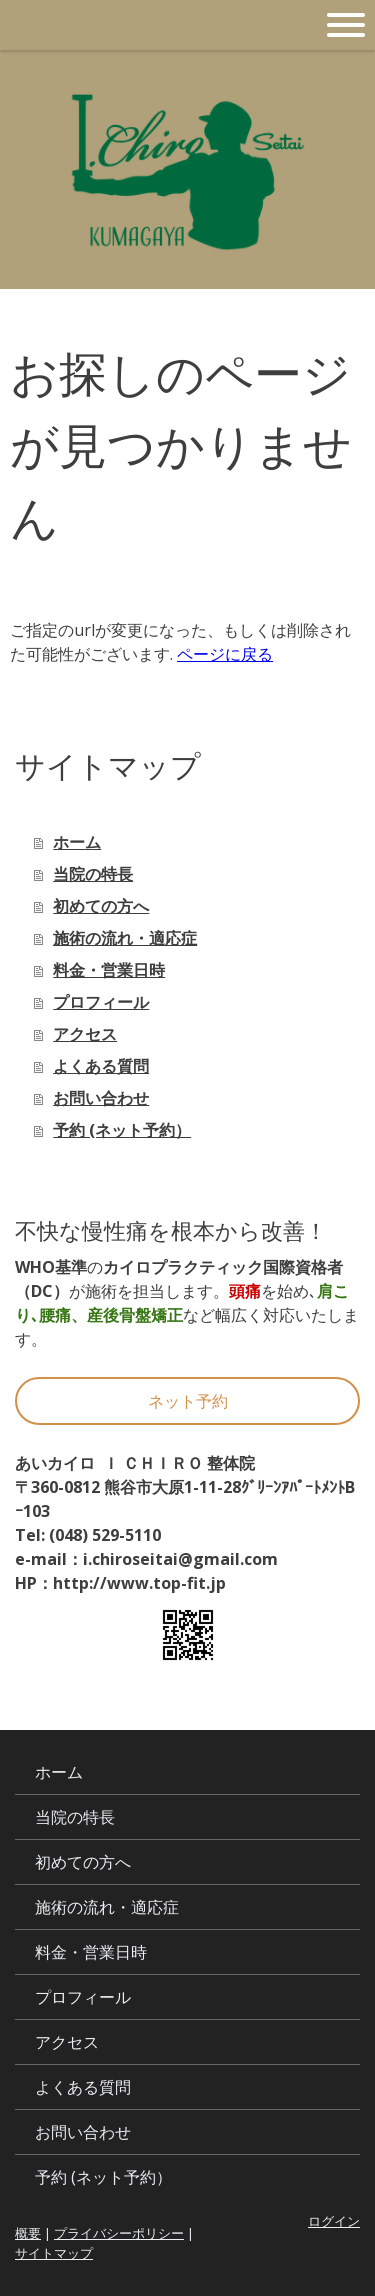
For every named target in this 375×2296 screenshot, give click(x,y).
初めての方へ (101, 906)
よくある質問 (101, 1066)
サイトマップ (54, 2253)
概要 (28, 2233)
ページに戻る (225, 654)
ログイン (334, 2221)
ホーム (77, 842)
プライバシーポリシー (119, 2233)
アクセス (85, 1034)
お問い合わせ (101, 1098)
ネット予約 (188, 1401)
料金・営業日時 (109, 970)
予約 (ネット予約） (122, 1130)
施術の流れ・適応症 (125, 938)
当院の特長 (93, 874)
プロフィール (101, 1002)
